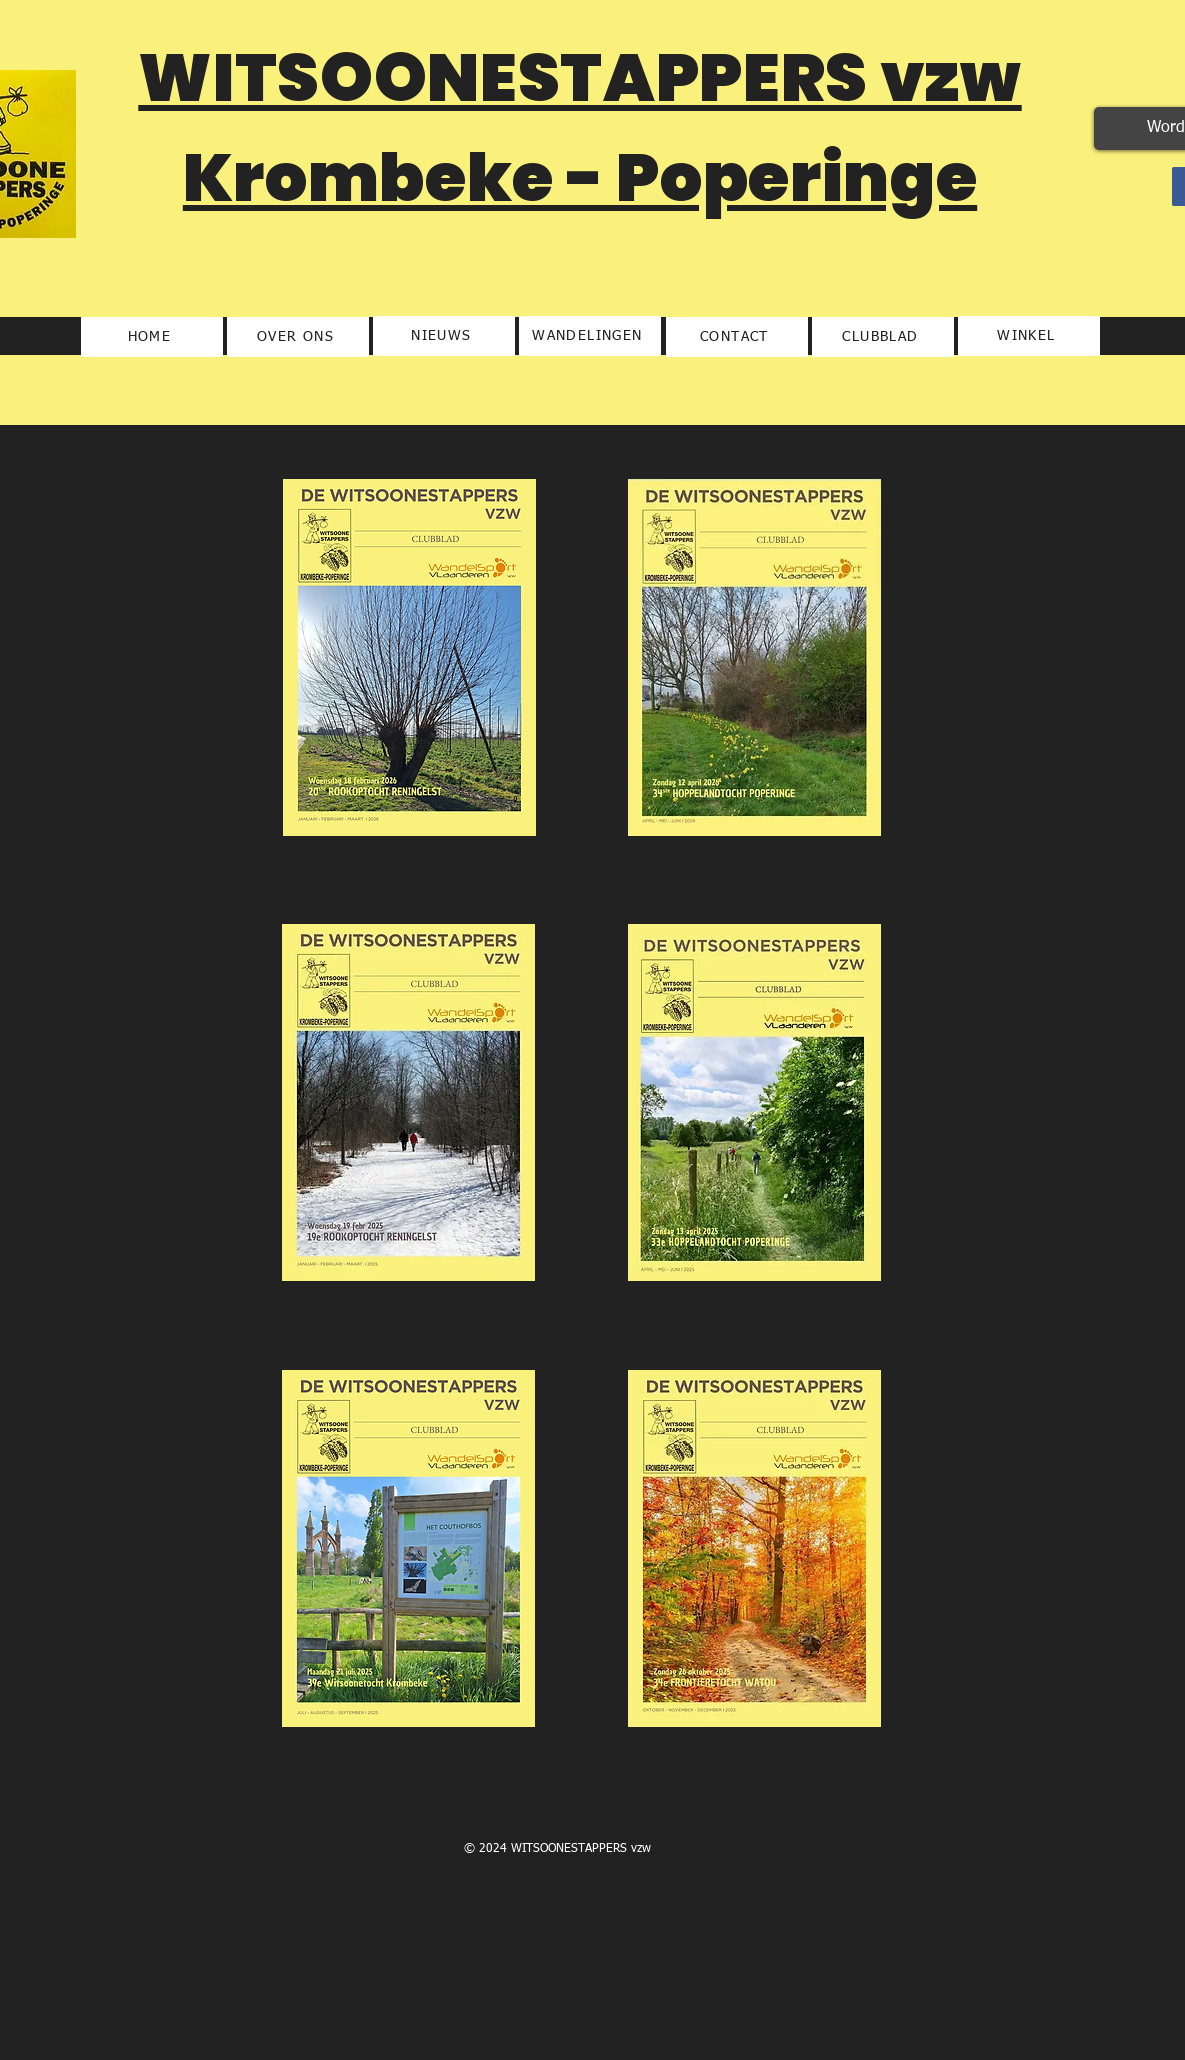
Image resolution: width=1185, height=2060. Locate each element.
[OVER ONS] (298, 337)
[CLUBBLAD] (883, 337)
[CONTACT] (737, 337)
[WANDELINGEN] (590, 336)
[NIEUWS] (444, 336)
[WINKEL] (1029, 336)
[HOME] (152, 337)
